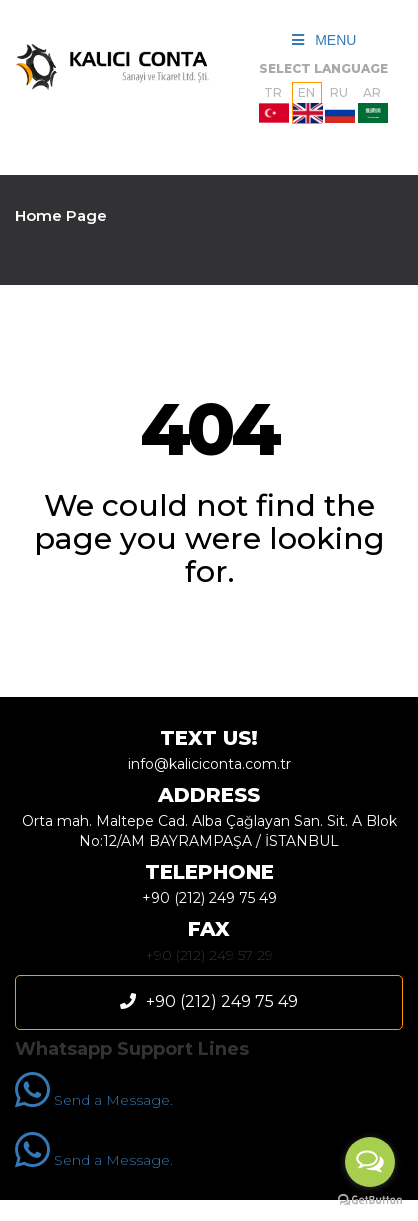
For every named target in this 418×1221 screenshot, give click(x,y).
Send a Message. (94, 1100)
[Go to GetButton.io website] (370, 1200)
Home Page (61, 215)
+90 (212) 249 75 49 (209, 898)
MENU (324, 40)
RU (340, 104)
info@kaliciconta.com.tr (209, 764)
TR (274, 104)
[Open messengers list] (370, 1162)
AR (373, 104)
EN (307, 104)
